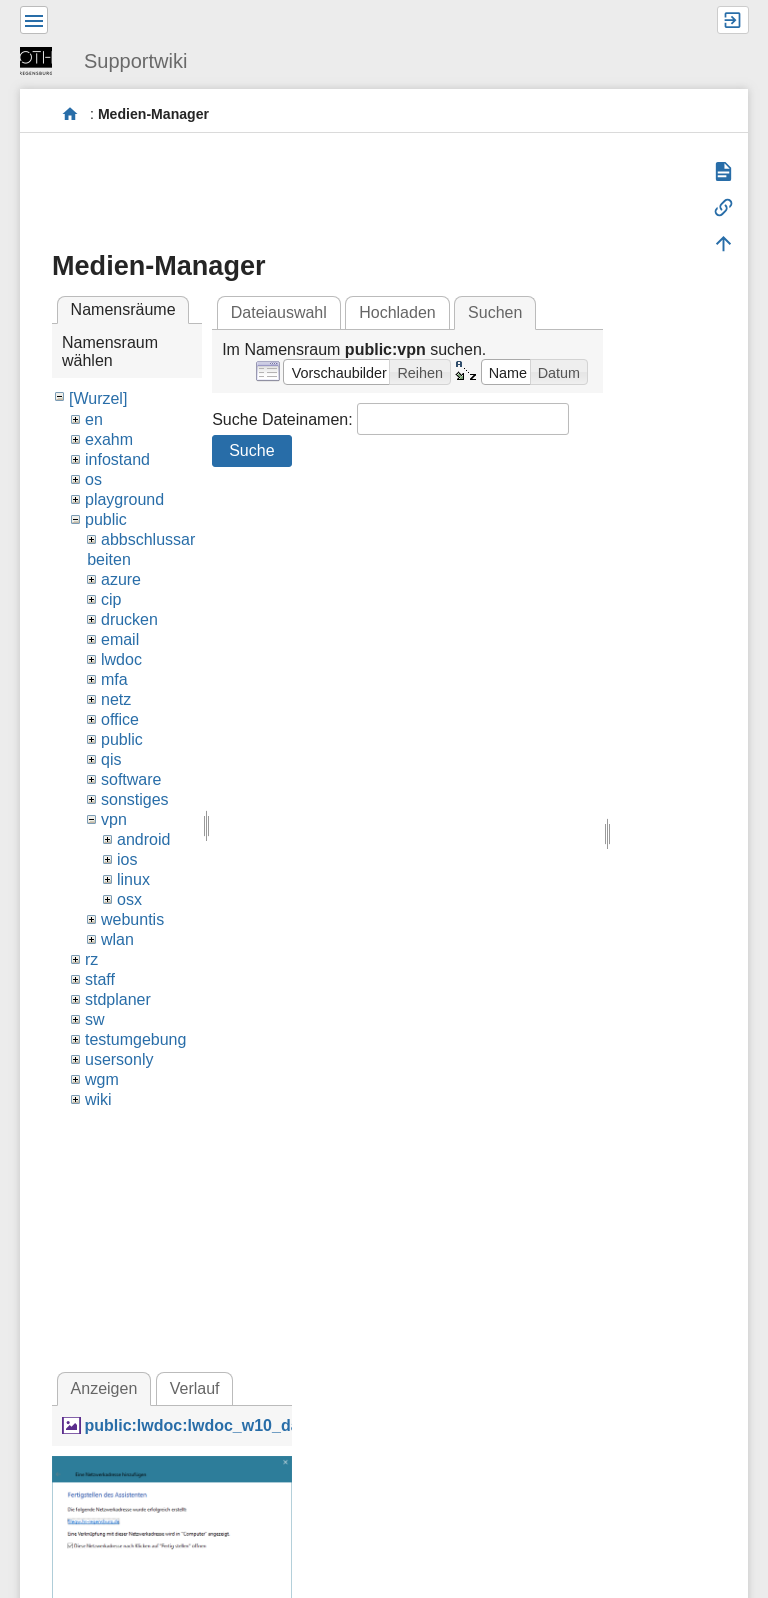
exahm (109, 439)
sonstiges (135, 799)
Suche (251, 450)
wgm (102, 1079)
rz (91, 959)
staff (100, 979)
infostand (117, 459)
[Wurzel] (98, 398)
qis (111, 759)
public (106, 519)
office (120, 719)
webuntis (132, 919)
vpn (114, 819)
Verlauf (195, 1388)
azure (121, 579)
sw (95, 1019)
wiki (98, 1099)
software (131, 779)
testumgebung (135, 1039)
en (94, 419)
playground (124, 499)
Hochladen (397, 312)
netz (116, 699)
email (120, 639)
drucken (129, 619)
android (143, 839)
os (93, 479)
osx (129, 899)
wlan (117, 939)
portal (70, 114)
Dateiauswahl (279, 312)
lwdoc (121, 659)
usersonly (119, 1059)
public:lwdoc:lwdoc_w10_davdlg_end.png (243, 1425)
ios (127, 859)
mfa (114, 679)
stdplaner (118, 999)
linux (133, 879)
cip (111, 599)
